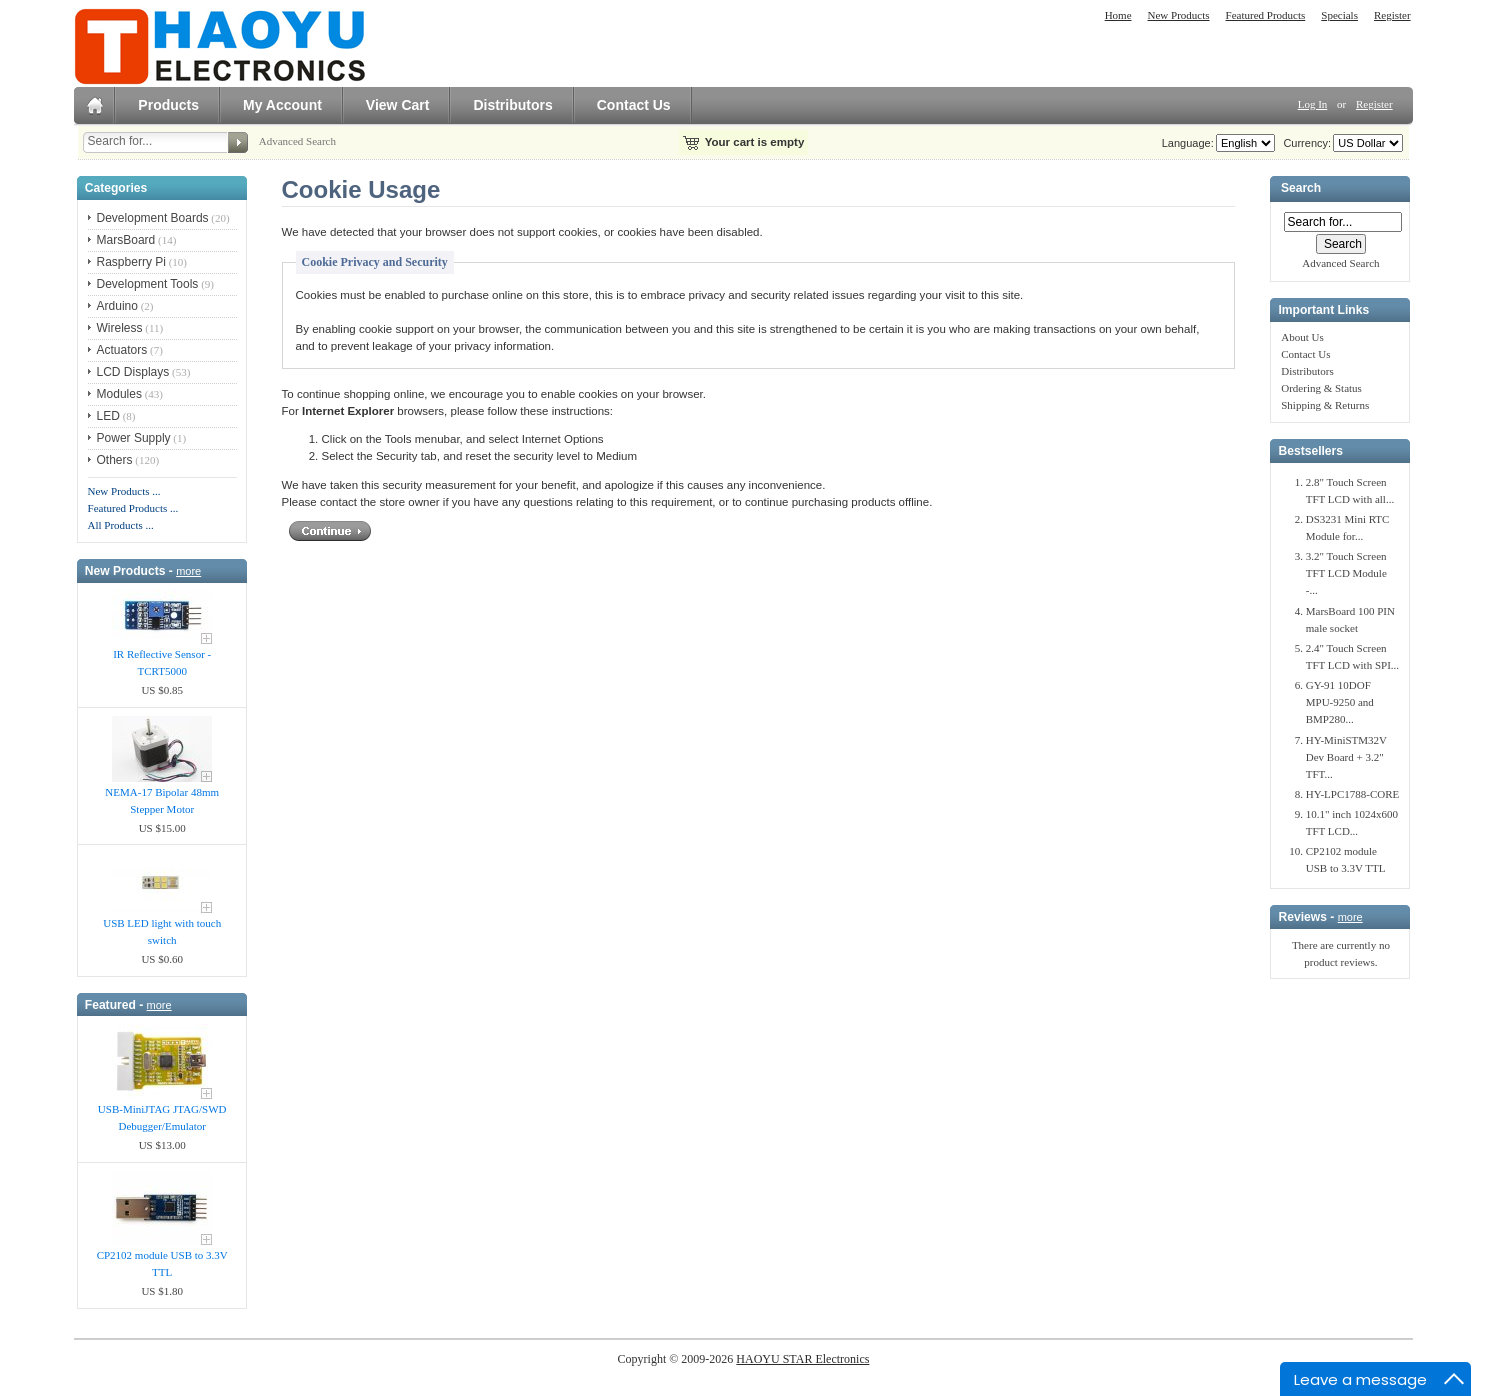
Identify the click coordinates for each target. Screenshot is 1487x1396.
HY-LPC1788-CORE (1353, 794)
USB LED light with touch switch (162, 931)
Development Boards (153, 218)
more (188, 571)
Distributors (512, 105)
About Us (1302, 337)
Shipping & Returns (1325, 405)
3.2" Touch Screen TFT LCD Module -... (1346, 573)
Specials (1339, 15)
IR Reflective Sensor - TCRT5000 (162, 662)
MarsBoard (126, 240)
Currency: (1304, 143)
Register (1392, 15)
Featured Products (1266, 15)
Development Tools (148, 284)
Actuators (122, 350)
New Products (1179, 15)
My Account (282, 105)
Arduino (117, 306)
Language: (1188, 143)
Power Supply (134, 438)
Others (115, 460)
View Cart (398, 105)
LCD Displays (133, 372)
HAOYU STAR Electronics (802, 1359)
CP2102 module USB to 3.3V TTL (162, 1263)
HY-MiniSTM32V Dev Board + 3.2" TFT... (1346, 757)
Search (1301, 189)
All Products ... (121, 525)
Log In (1313, 104)
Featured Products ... (133, 508)
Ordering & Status (1321, 388)
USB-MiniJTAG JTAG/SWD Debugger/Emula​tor (162, 1117)
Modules (119, 394)
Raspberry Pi (131, 262)
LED (108, 416)
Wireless (120, 328)
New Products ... (124, 491)
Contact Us (634, 105)
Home (1118, 15)
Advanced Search (297, 141)
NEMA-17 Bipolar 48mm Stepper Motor (162, 800)
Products (168, 105)
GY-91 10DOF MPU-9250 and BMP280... (1340, 702)
